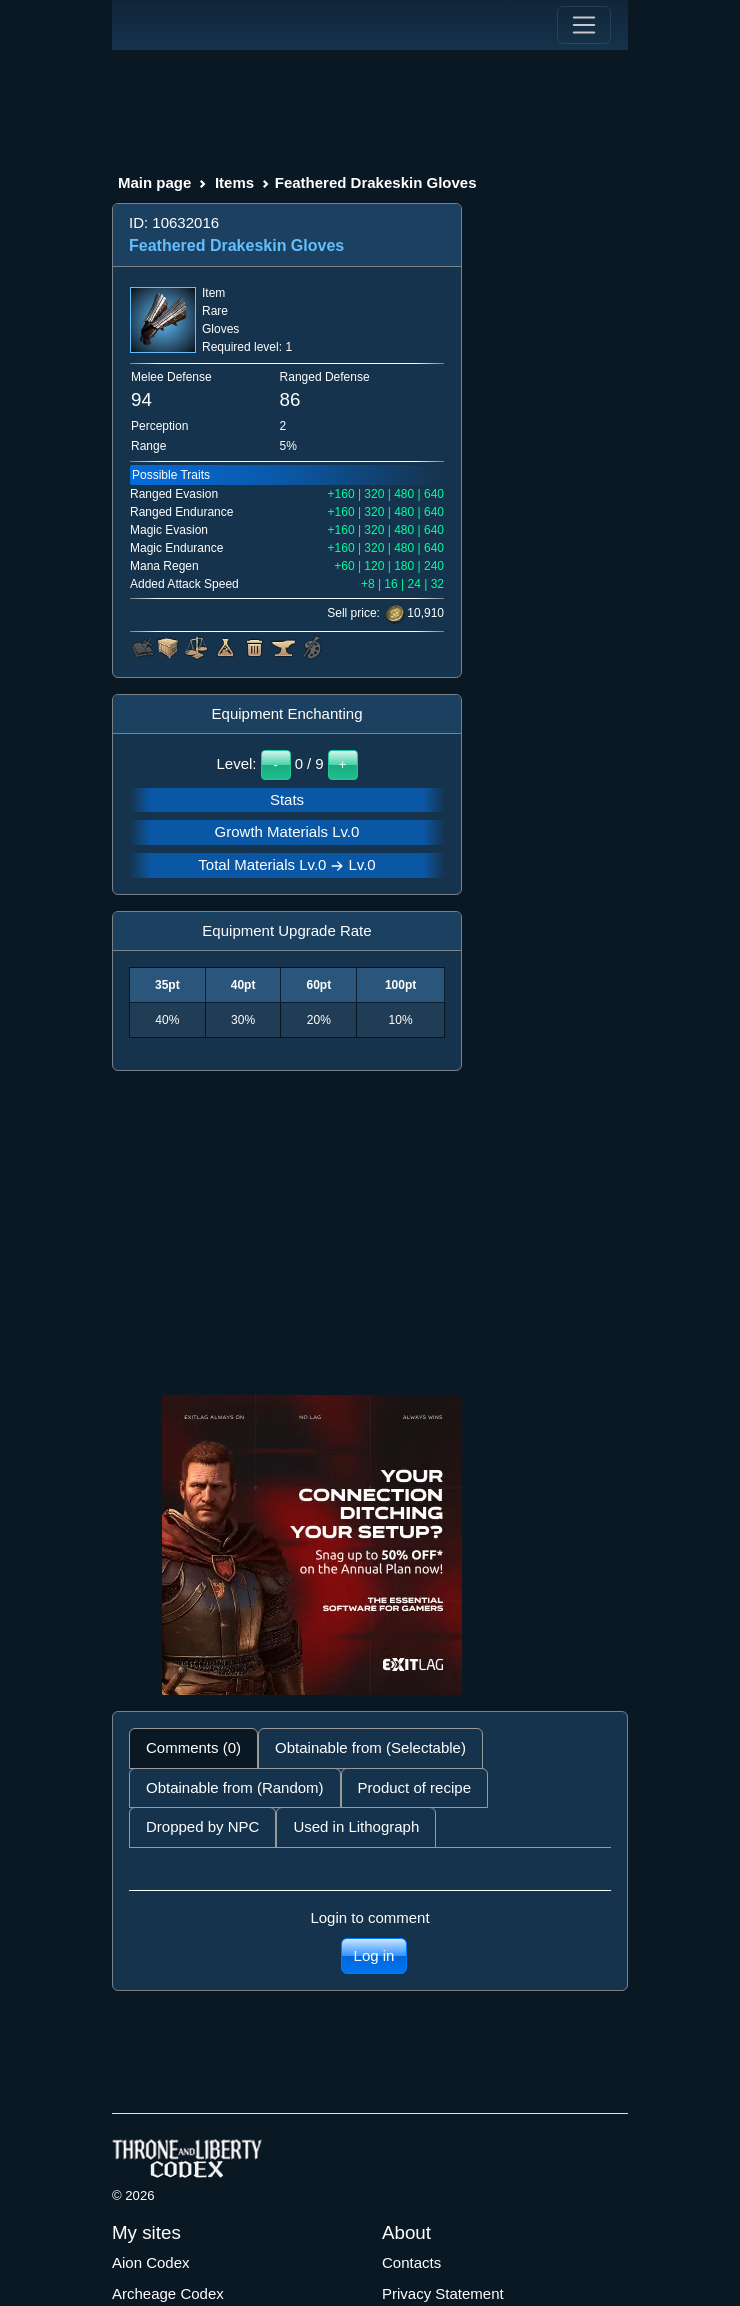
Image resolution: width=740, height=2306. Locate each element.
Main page (154, 182)
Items (234, 182)
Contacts (411, 2262)
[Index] (149, 25)
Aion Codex (151, 2262)
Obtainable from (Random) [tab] (235, 1787)
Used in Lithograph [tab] (356, 1826)
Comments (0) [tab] (193, 1747)
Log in (374, 1955)
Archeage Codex (168, 2293)
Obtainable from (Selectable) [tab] (370, 1747)
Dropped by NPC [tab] (202, 1826)
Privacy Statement (443, 2293)
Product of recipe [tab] (414, 1787)
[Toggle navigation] (584, 25)
